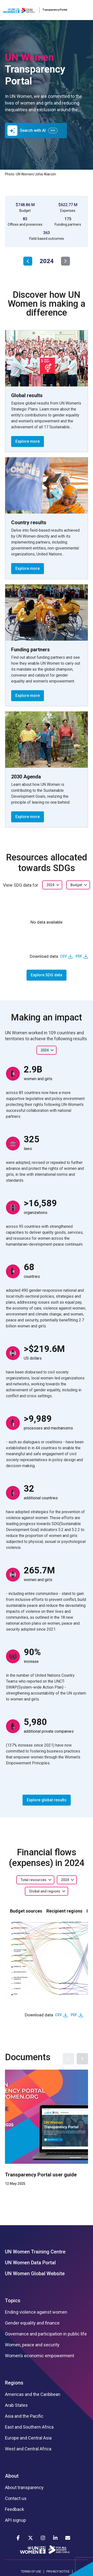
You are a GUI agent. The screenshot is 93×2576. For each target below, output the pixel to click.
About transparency (24, 2487)
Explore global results (46, 1800)
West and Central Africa (28, 2449)
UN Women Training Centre (35, 2251)
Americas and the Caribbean (32, 2394)
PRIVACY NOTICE (58, 2571)
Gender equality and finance (32, 2323)
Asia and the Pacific (24, 2416)
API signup (15, 2520)
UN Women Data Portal (30, 2262)
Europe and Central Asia (28, 2438)
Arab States (16, 2405)
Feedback (14, 2509)
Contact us (16, 2498)
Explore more (27, 441)
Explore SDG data (46, 975)
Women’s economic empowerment (39, 2355)
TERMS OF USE (31, 2571)
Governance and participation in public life (46, 2334)
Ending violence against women (36, 2312)
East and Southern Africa (29, 2427)
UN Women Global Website (35, 2273)
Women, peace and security (32, 2345)
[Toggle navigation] (86, 10)
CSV (63, 956)
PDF (79, 956)
